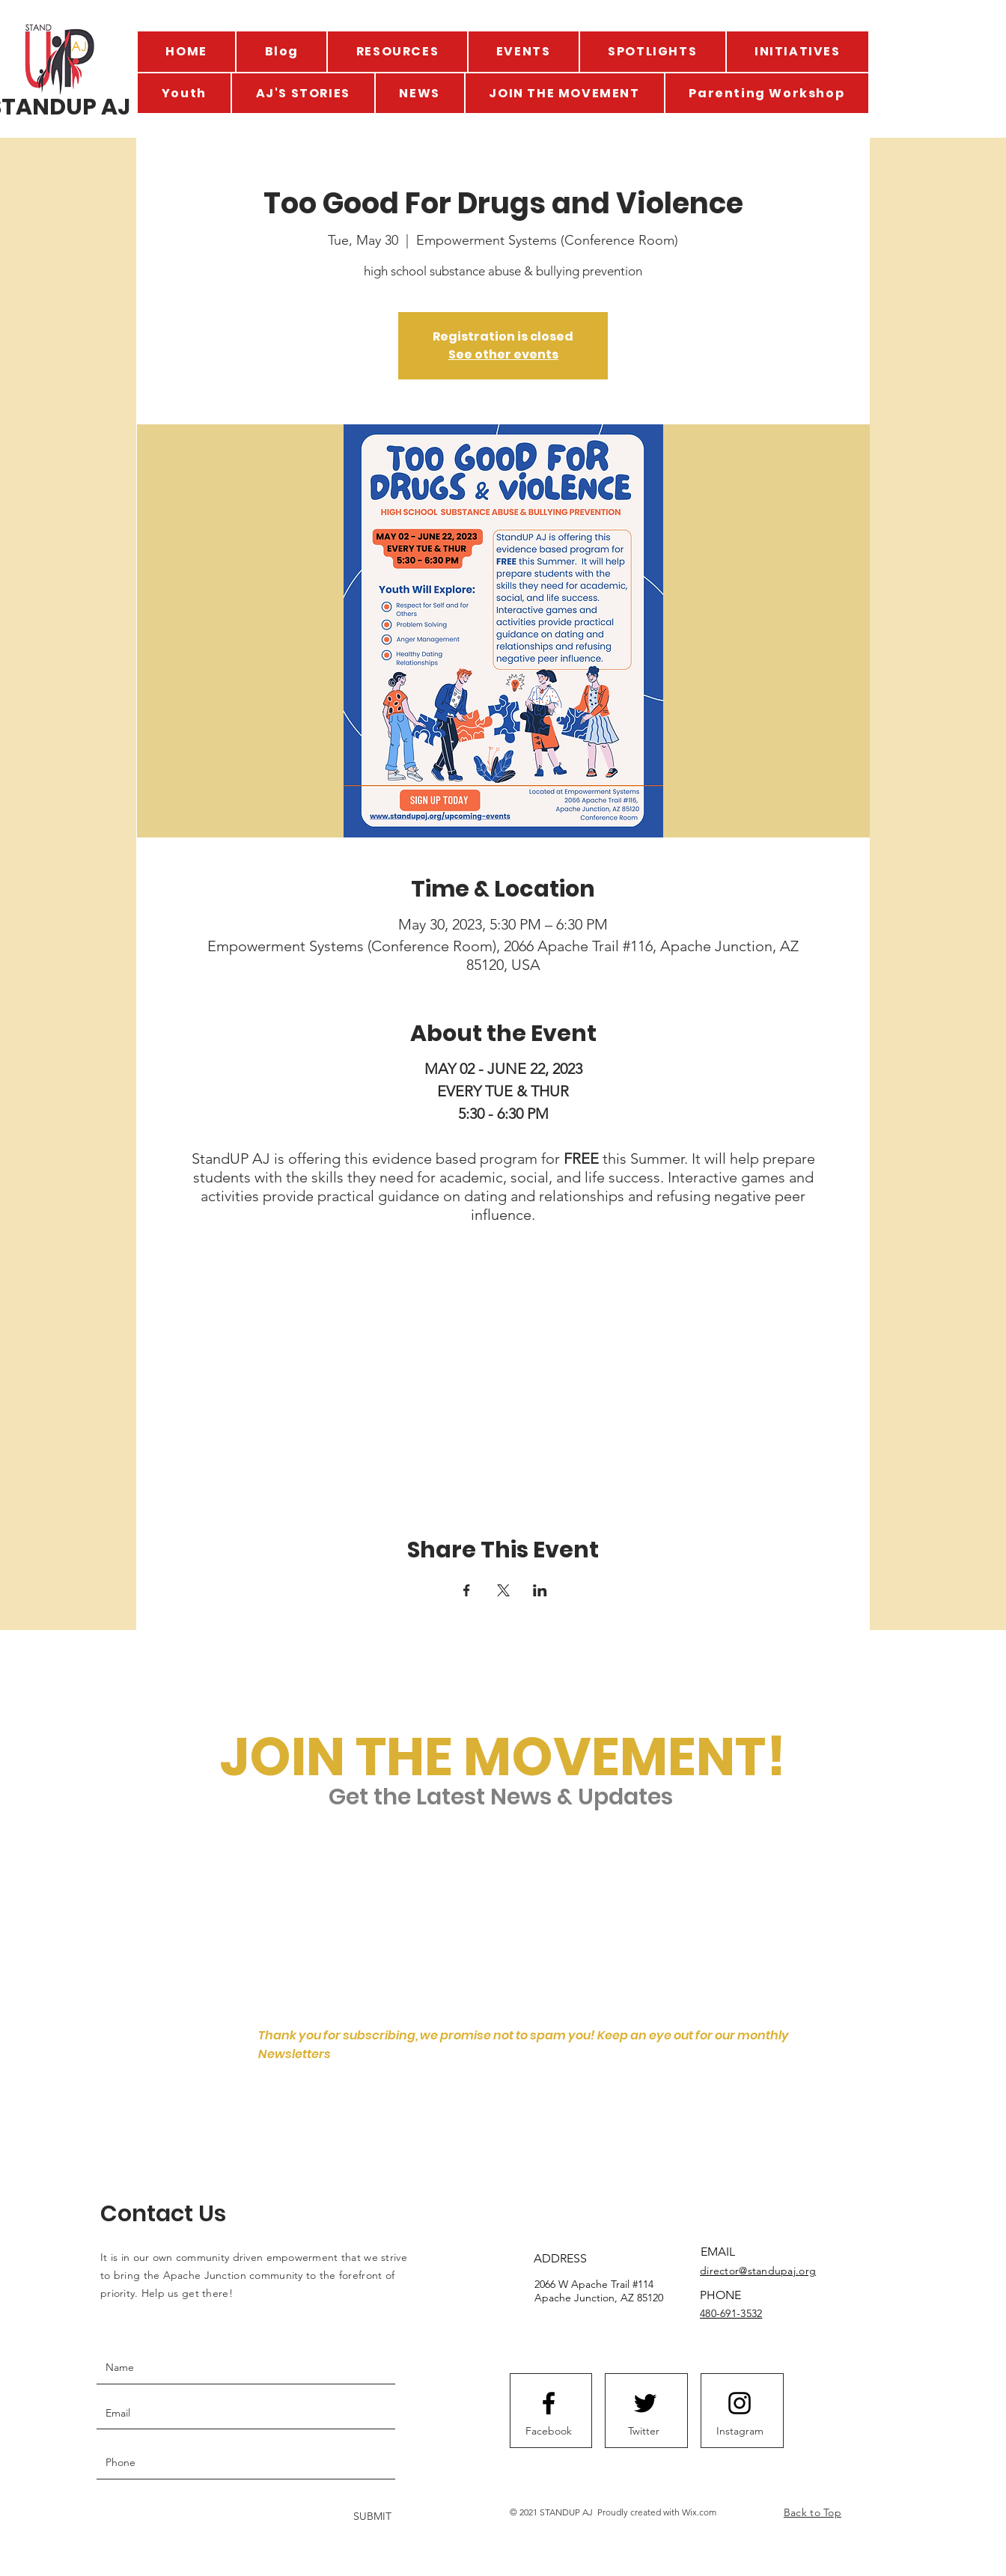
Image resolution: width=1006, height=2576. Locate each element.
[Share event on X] (503, 1590)
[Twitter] (643, 2431)
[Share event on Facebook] (467, 1590)
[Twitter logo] (645, 2403)
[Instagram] (739, 2431)
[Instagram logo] (739, 2403)
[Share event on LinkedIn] (540, 1590)
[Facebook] (548, 2431)
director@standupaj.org (758, 2270)
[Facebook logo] (549, 2403)
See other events (503, 354)
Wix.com (699, 2512)
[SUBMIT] (370, 2516)
